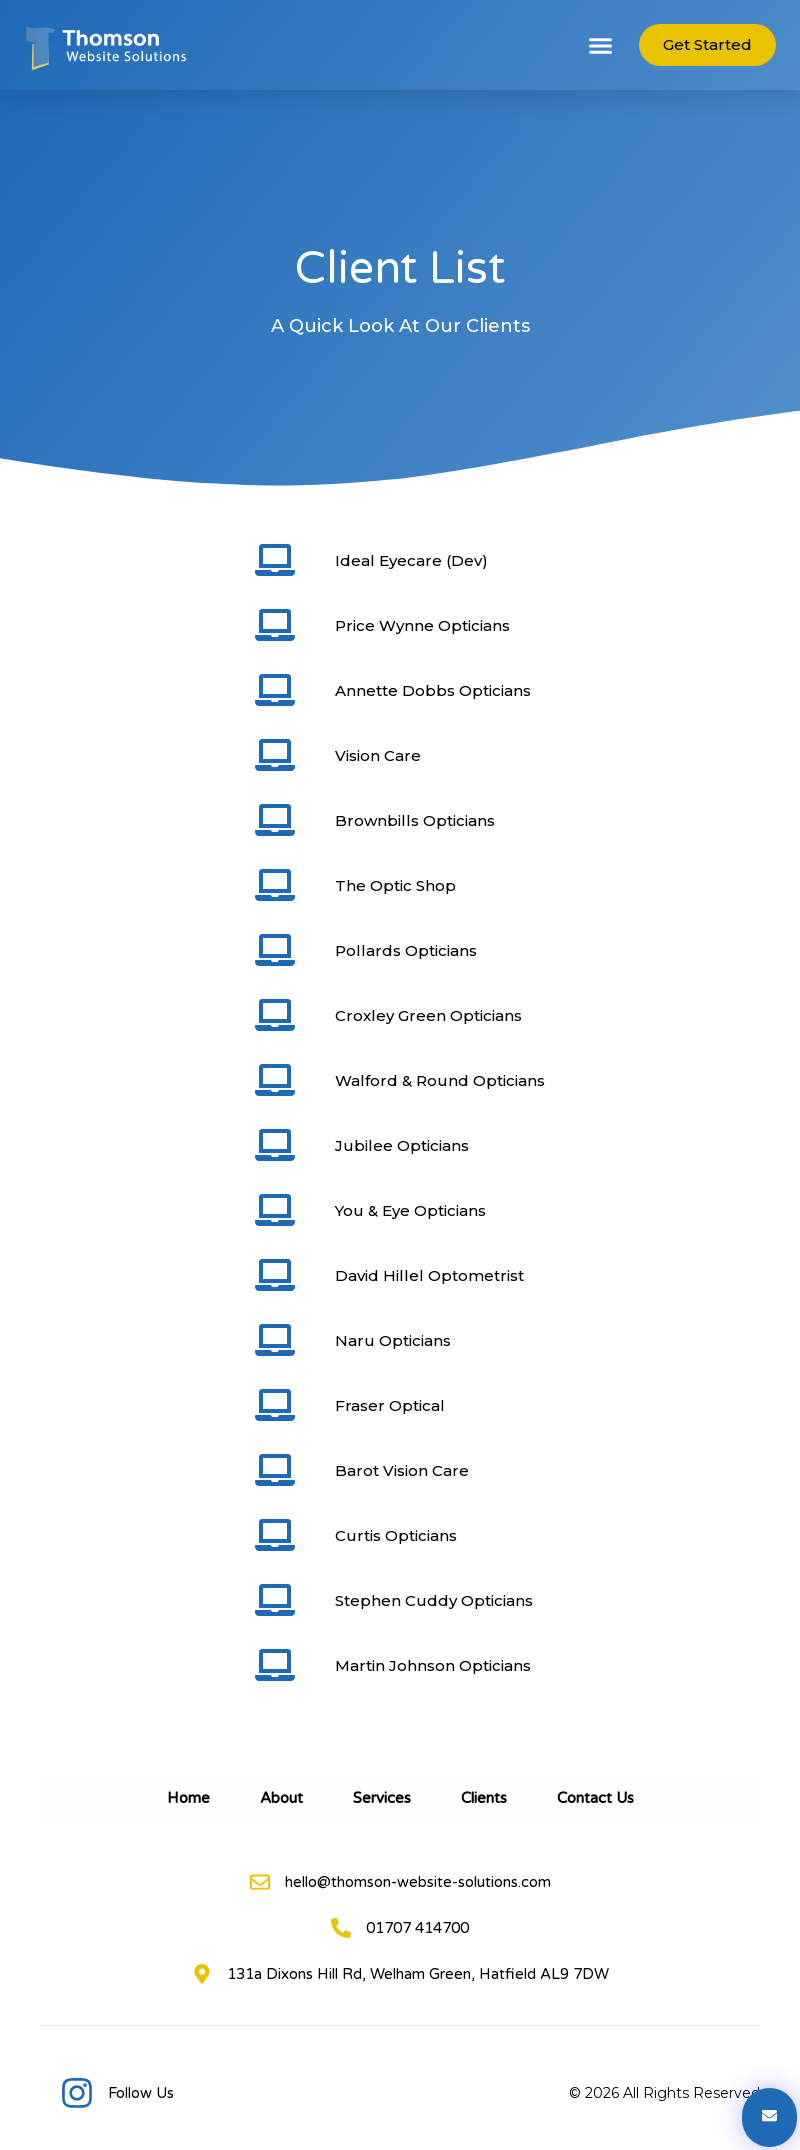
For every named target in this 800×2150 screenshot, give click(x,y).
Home (188, 1798)
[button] (601, 45)
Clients (484, 1798)
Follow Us (141, 2093)
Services (382, 1798)
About (281, 1798)
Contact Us (595, 1798)
